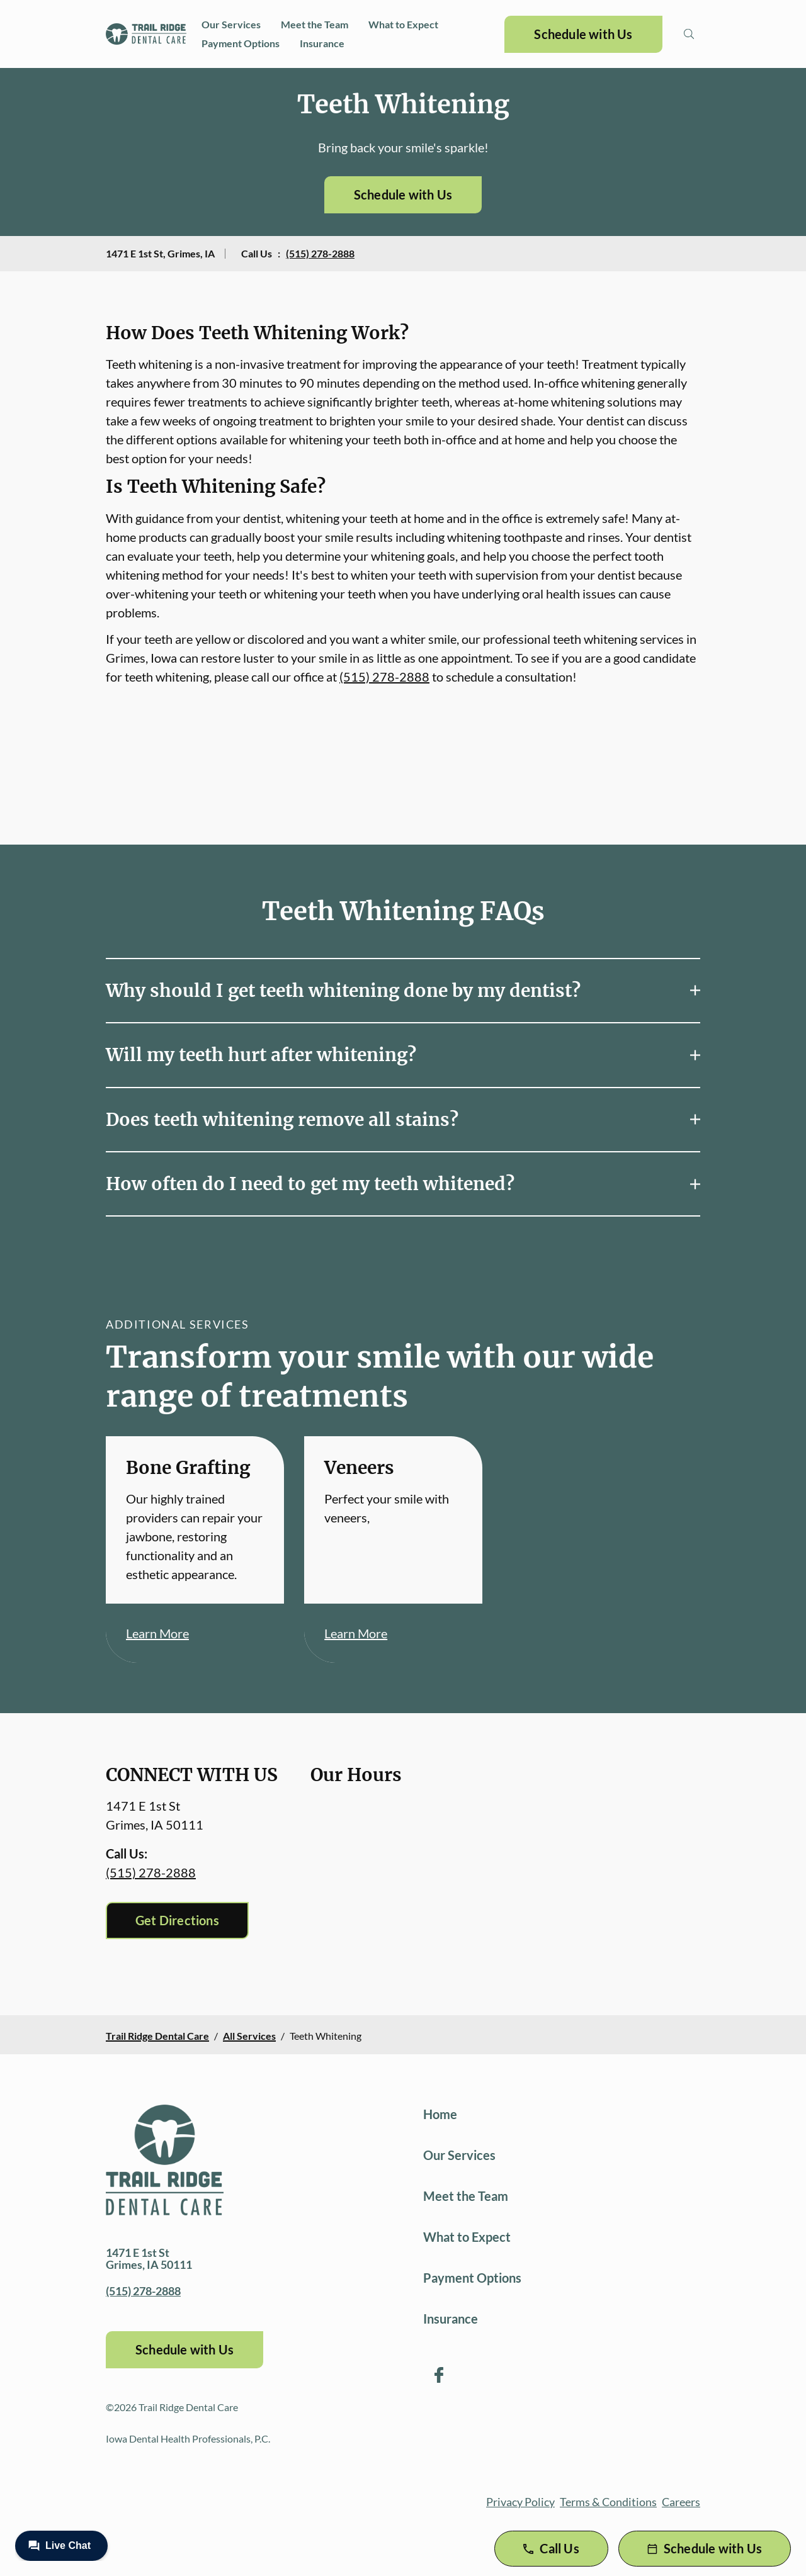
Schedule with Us (583, 34)
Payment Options (241, 43)
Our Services (231, 24)
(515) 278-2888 (320, 253)
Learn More (157, 1633)
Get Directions (177, 1920)
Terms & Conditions (608, 2502)
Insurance (322, 43)
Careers (681, 2502)
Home (440, 2114)
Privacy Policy (520, 2502)
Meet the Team (314, 24)
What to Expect (403, 24)
